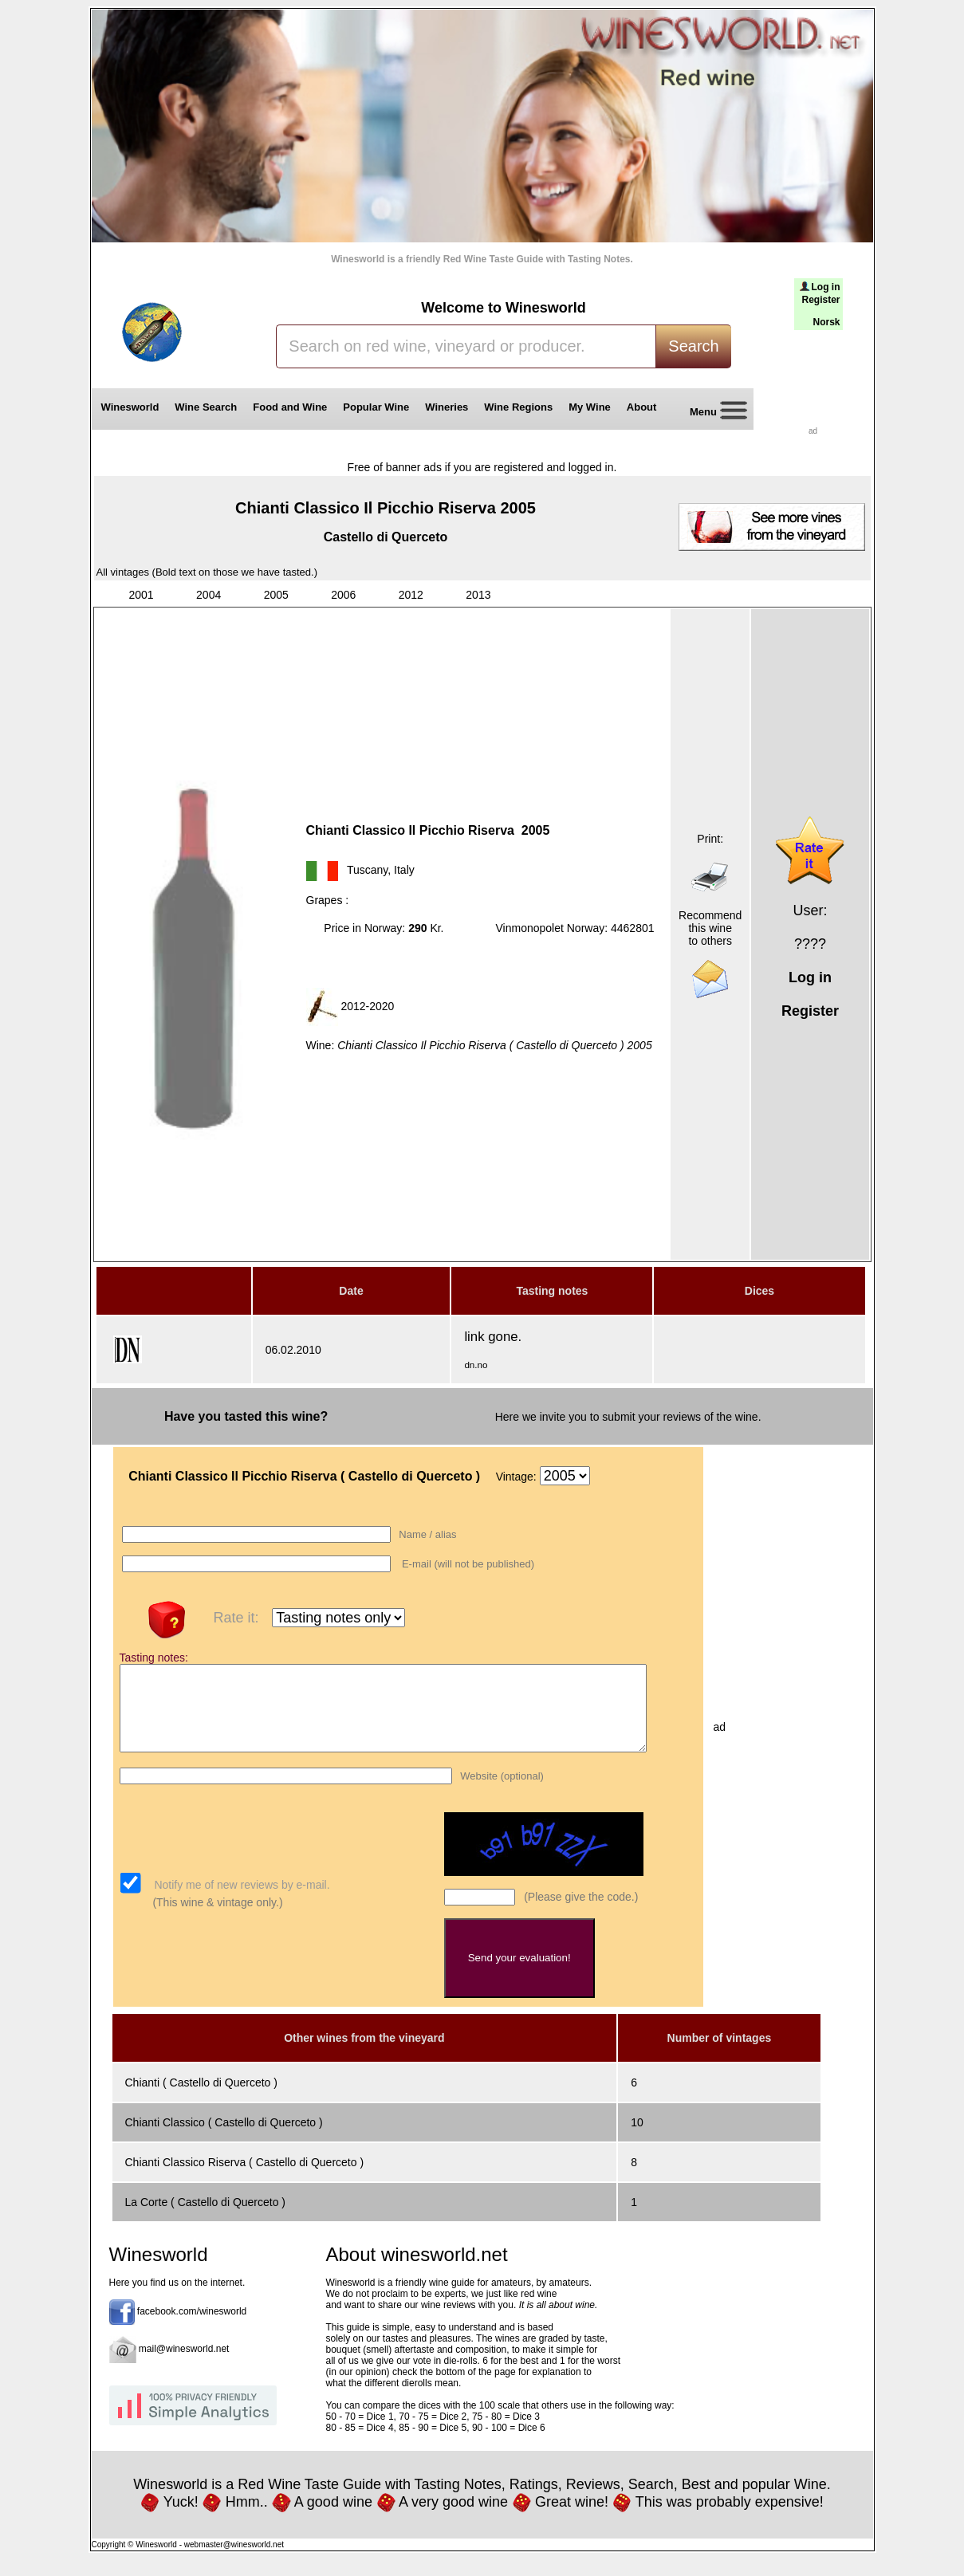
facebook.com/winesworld (191, 2328)
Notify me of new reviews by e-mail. (240, 1901)
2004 (208, 594)
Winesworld (130, 407)
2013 (478, 594)
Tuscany (367, 869)
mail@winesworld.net (184, 2365)
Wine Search (206, 407)
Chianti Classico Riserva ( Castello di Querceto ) (244, 2179)
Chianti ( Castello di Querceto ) (201, 2099)
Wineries (446, 407)
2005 (276, 594)
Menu (713, 412)
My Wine (590, 407)
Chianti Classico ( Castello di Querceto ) (224, 2139)
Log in (826, 287)
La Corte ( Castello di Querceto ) (205, 2218)
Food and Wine (290, 407)
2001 (141, 594)
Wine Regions (518, 407)
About (645, 407)
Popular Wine (376, 407)
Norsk (826, 322)
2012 (411, 594)
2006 (343, 594)
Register (820, 299)
